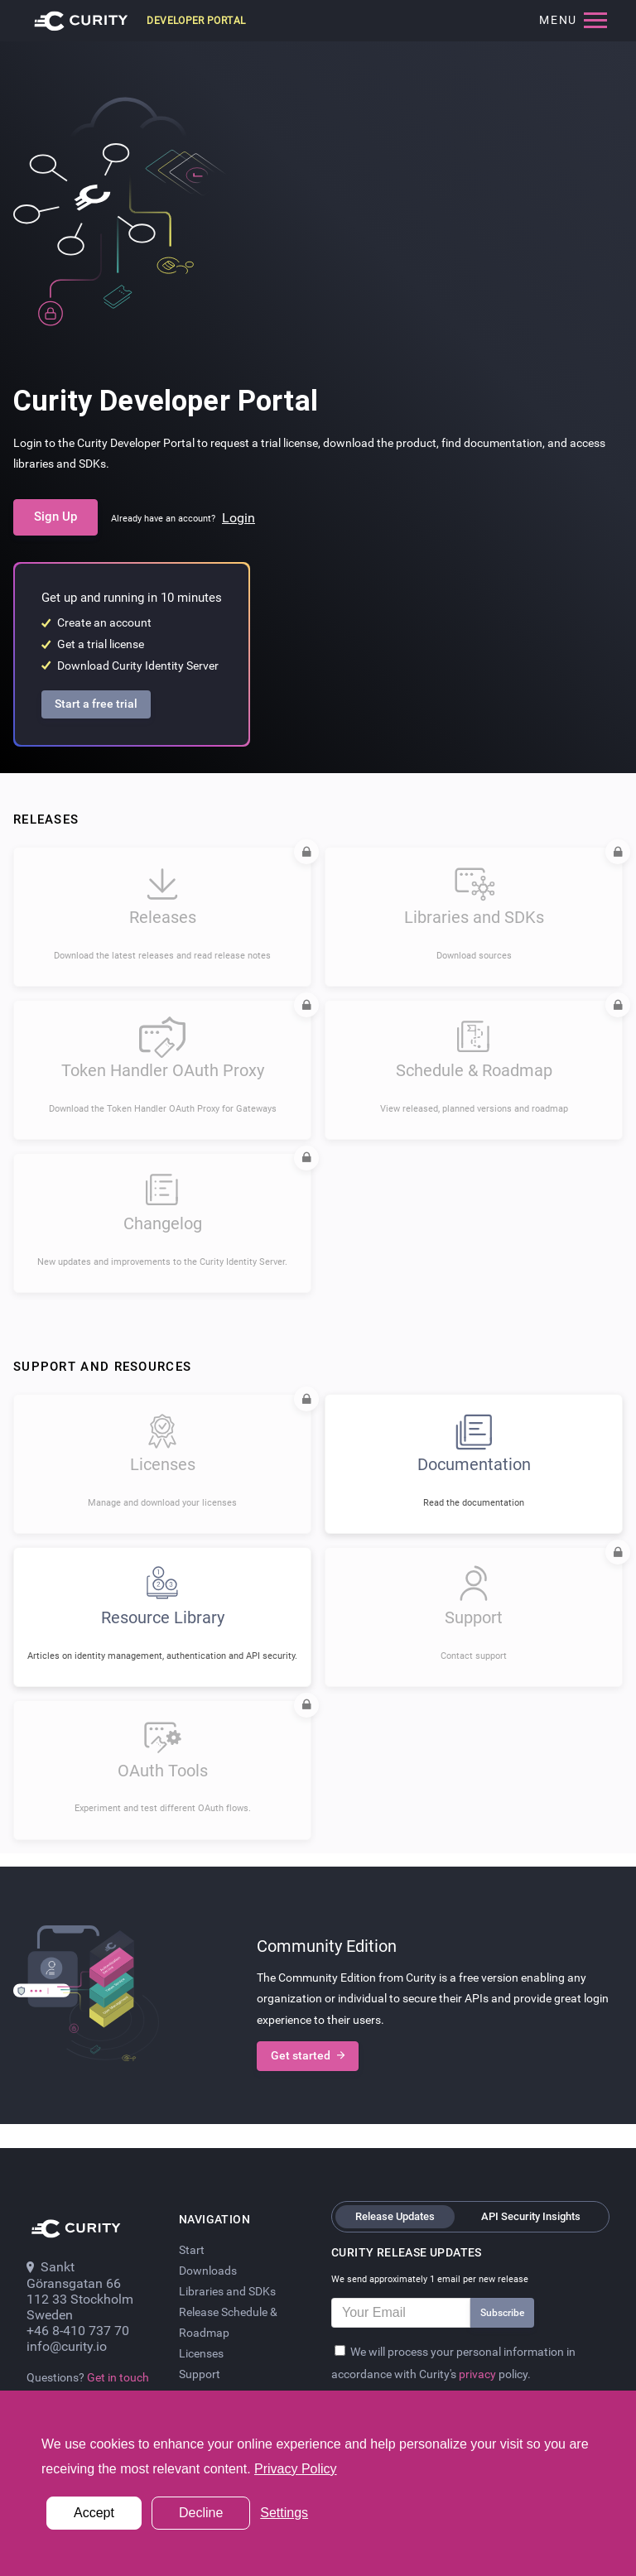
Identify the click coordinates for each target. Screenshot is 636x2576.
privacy (479, 2374)
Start (192, 2249)
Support (199, 2374)
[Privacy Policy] (340, 2350)
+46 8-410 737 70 (77, 2330)
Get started (307, 2056)
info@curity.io (66, 2346)
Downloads (208, 2270)
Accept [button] (94, 2513)
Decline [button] (201, 2513)
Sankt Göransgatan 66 (73, 2275)
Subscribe (502, 2313)
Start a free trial (96, 703)
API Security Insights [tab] (531, 2216)
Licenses (201, 2353)
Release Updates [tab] (395, 2216)
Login (238, 518)
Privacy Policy (295, 2469)
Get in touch (118, 2377)
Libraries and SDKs (227, 2291)
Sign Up (55, 516)
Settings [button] (284, 2513)
